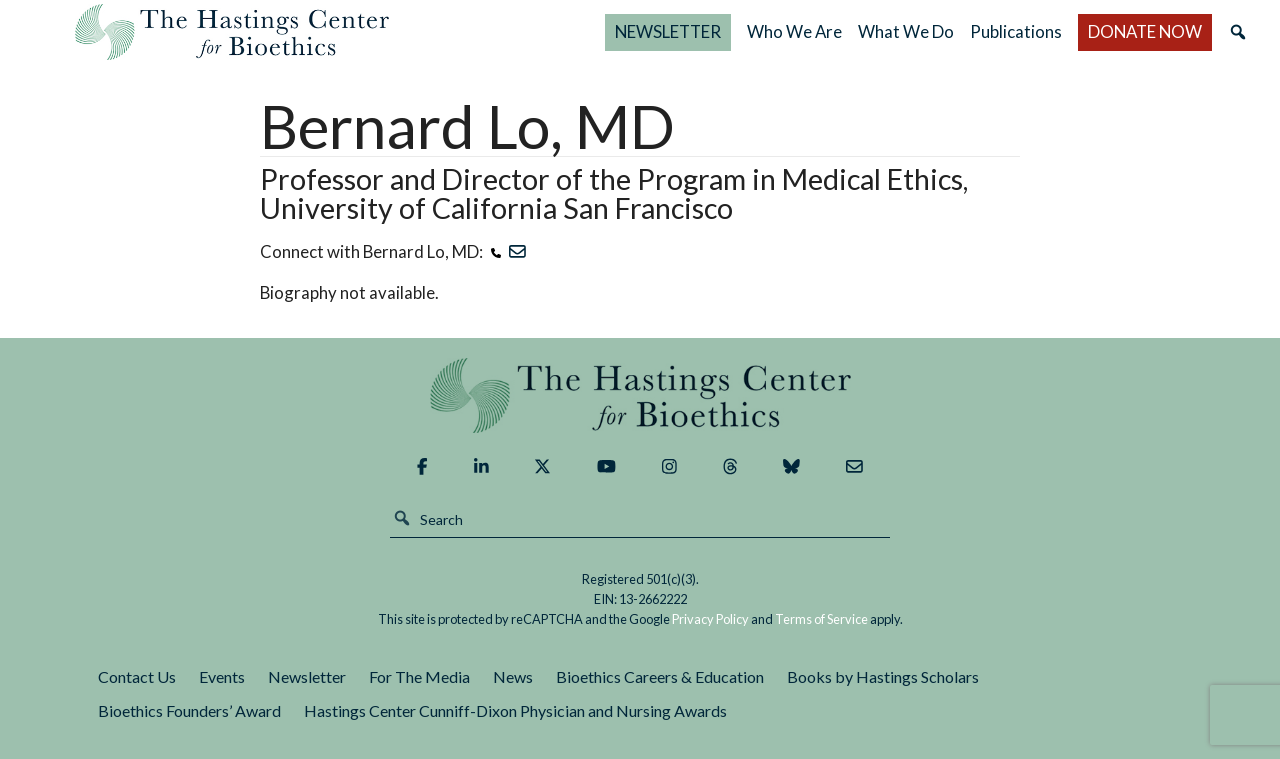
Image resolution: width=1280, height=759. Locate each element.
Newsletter (307, 676)
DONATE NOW (1145, 31)
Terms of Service (821, 619)
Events (222, 676)
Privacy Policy (710, 619)
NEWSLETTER (668, 31)
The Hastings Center (640, 395)
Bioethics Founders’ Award (189, 710)
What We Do (906, 31)
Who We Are (794, 31)
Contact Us (137, 676)
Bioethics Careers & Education (660, 676)
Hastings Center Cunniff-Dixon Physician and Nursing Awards (515, 710)
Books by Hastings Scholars (883, 676)
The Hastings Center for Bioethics (232, 32)
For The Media (419, 676)
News (513, 676)
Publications (1016, 31)
